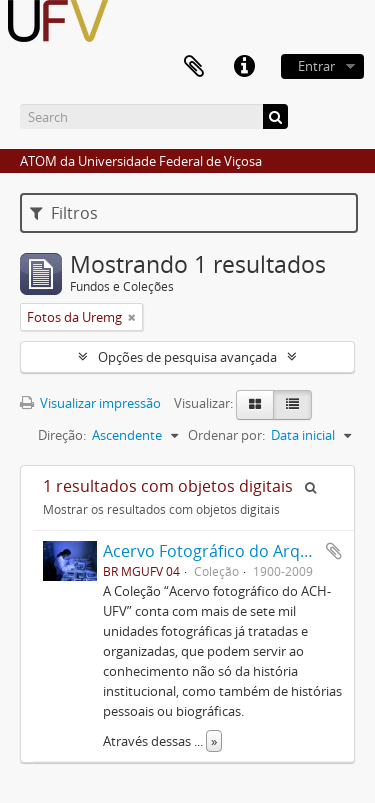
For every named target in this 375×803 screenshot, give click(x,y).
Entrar (316, 66)
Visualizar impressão (90, 403)
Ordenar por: (226, 435)
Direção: (62, 435)
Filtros (64, 213)
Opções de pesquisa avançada (187, 357)
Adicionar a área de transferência (334, 551)
